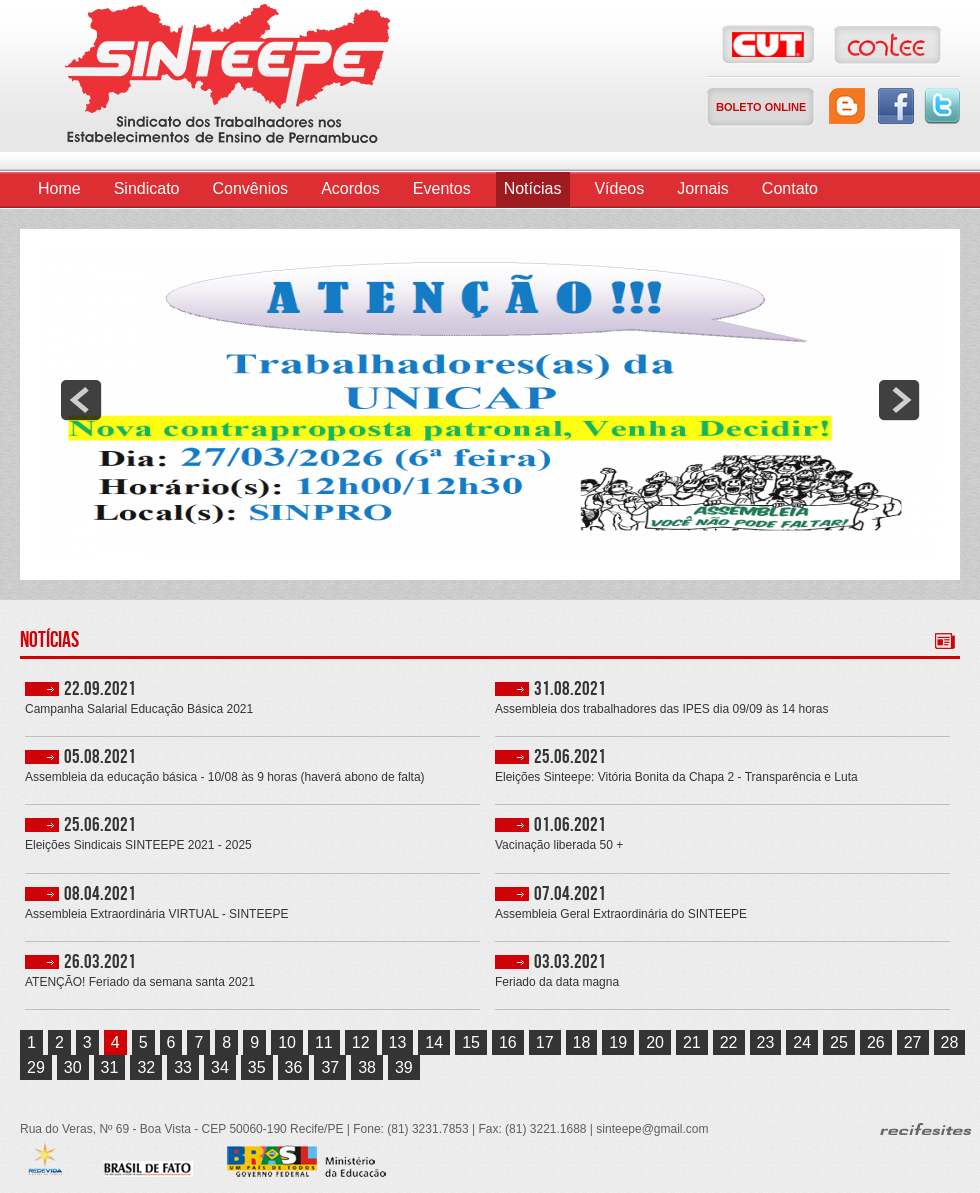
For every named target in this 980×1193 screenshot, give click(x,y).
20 (655, 1042)
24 (802, 1042)
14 (434, 1042)
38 (367, 1067)
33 (183, 1067)
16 (508, 1042)
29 (36, 1067)
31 (110, 1067)
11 (324, 1042)
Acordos (350, 188)
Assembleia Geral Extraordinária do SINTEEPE (621, 914)
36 (294, 1067)
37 (330, 1067)
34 (220, 1067)
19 (618, 1042)
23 (766, 1042)
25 (839, 1042)
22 (729, 1042)
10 (287, 1042)
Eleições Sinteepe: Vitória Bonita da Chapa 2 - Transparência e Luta (676, 777)
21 (692, 1042)
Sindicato (147, 188)
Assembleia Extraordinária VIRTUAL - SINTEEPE (156, 914)
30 (73, 1067)
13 (398, 1042)
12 (361, 1042)
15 (471, 1042)
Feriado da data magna (557, 982)
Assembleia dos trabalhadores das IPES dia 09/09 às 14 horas (662, 709)
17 (545, 1042)
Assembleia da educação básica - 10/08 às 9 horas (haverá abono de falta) (225, 777)
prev (81, 400)
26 (876, 1042)
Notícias (533, 188)
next (899, 400)
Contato (790, 188)
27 (913, 1042)
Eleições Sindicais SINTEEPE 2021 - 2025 (138, 845)
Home (59, 188)
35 (257, 1067)
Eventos (442, 188)
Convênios (251, 188)
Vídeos (619, 188)
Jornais (703, 188)
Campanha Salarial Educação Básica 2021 (139, 709)
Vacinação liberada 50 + (559, 845)
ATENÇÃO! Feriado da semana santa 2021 (140, 982)
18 (582, 1042)
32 (146, 1067)
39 (404, 1067)
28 (950, 1042)
